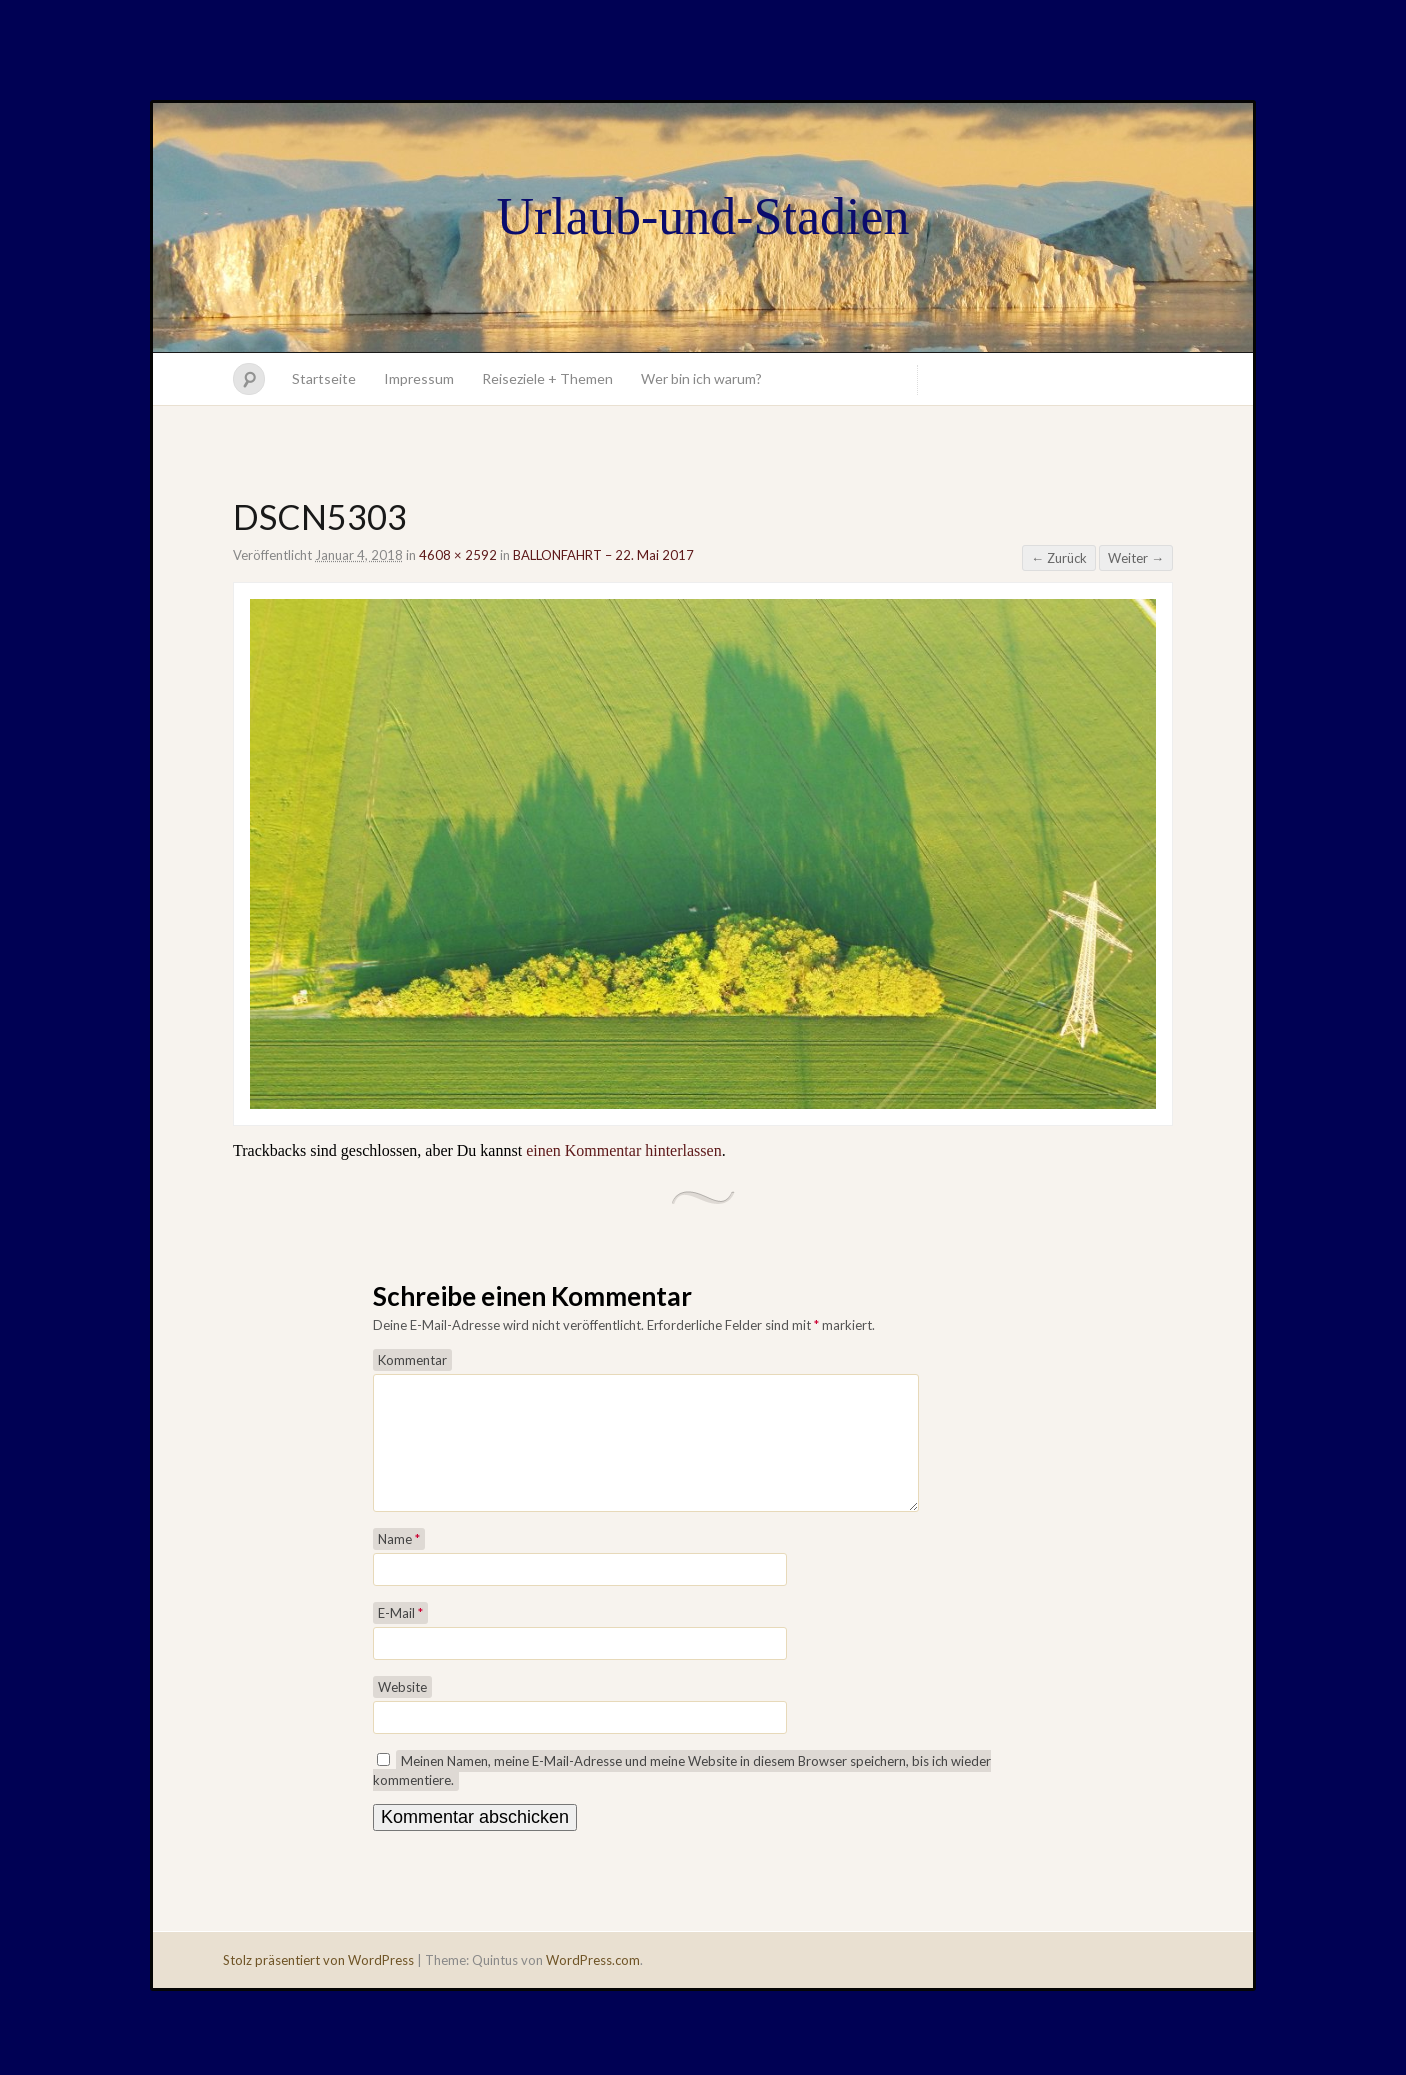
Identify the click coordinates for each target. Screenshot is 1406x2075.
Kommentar (412, 1360)
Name (399, 1563)
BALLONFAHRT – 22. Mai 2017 (603, 555)
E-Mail (400, 1637)
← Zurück (1059, 558)
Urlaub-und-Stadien (702, 216)
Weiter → (1136, 558)
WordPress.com (593, 1984)
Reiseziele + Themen (547, 378)
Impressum (419, 378)
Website (402, 1711)
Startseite (324, 378)
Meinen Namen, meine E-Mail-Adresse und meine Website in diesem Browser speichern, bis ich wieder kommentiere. (682, 1794)
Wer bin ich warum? (701, 378)
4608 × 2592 (458, 555)
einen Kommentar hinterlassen (624, 1150)
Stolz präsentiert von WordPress (318, 1984)
